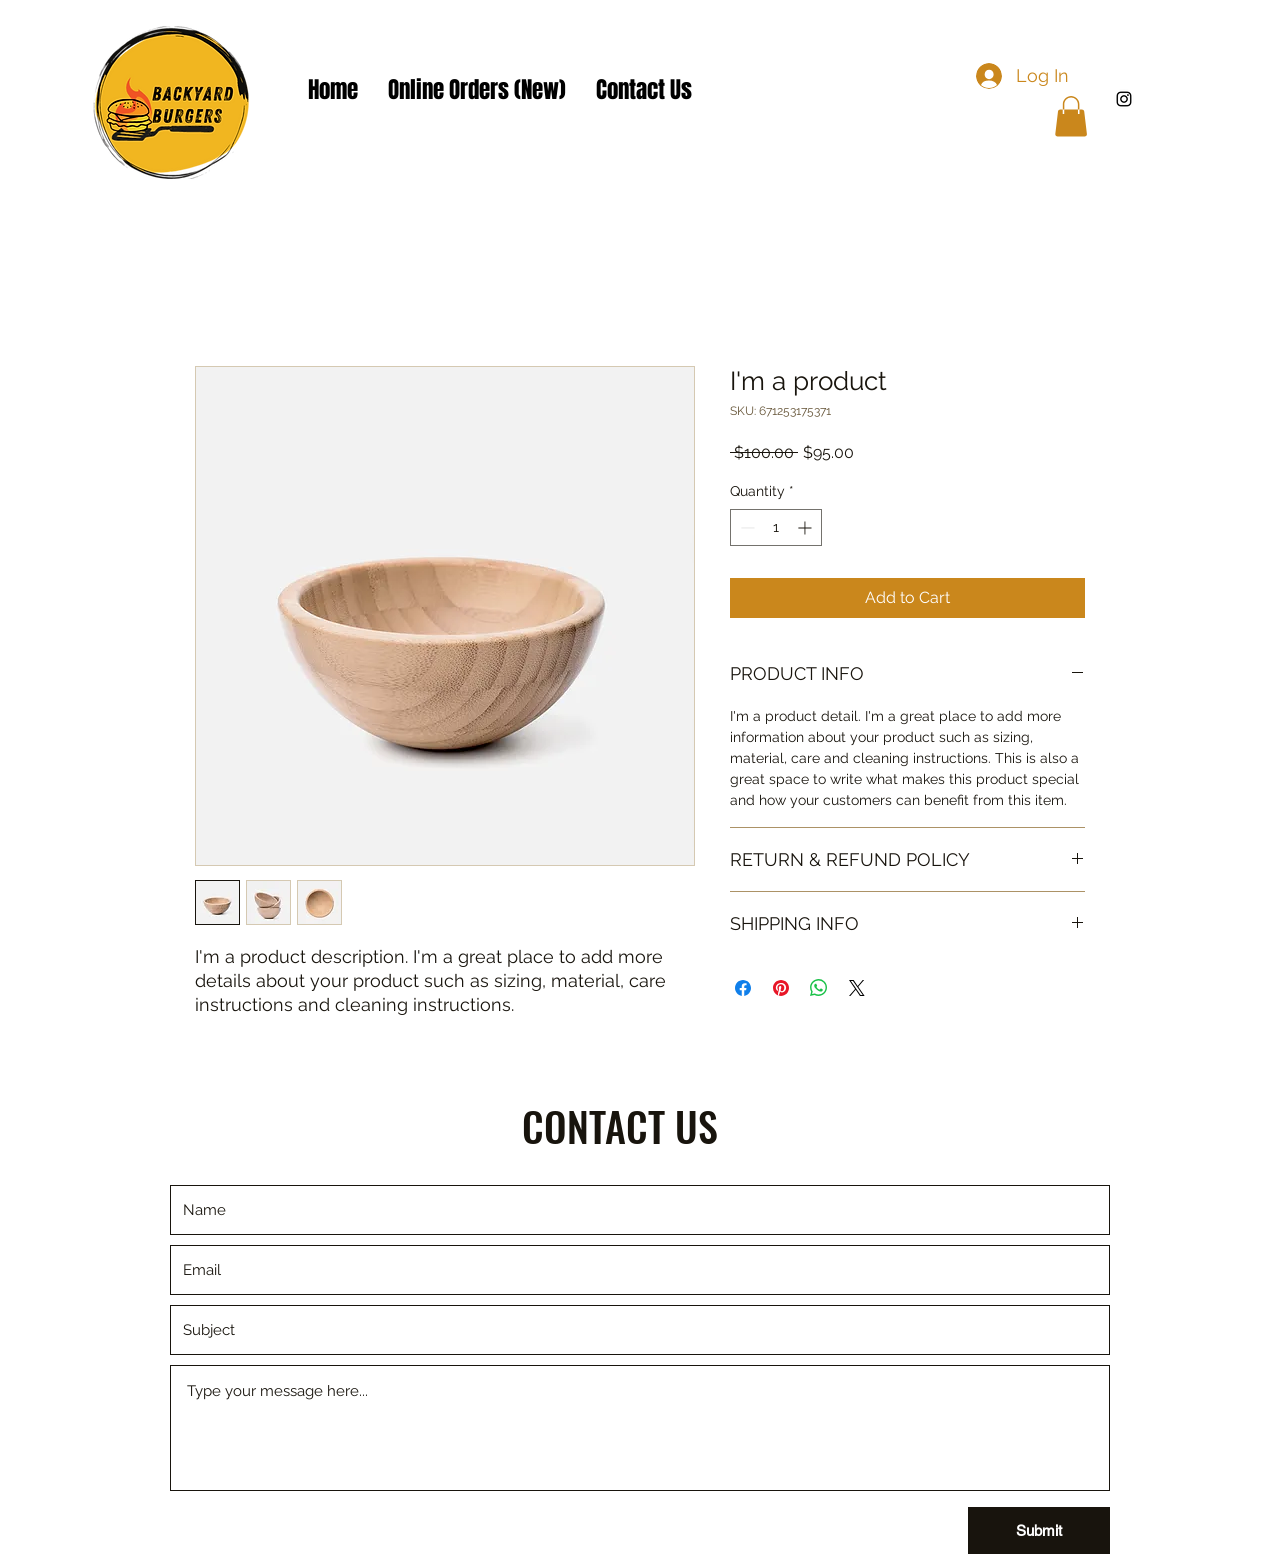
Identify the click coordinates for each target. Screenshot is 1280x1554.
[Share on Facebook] (743, 988)
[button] (1071, 116)
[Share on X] (857, 988)
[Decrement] (745, 527)
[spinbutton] (776, 527)
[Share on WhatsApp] (819, 988)
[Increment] (806, 527)
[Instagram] (1124, 99)
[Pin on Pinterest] (781, 988)
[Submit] (1039, 1530)
